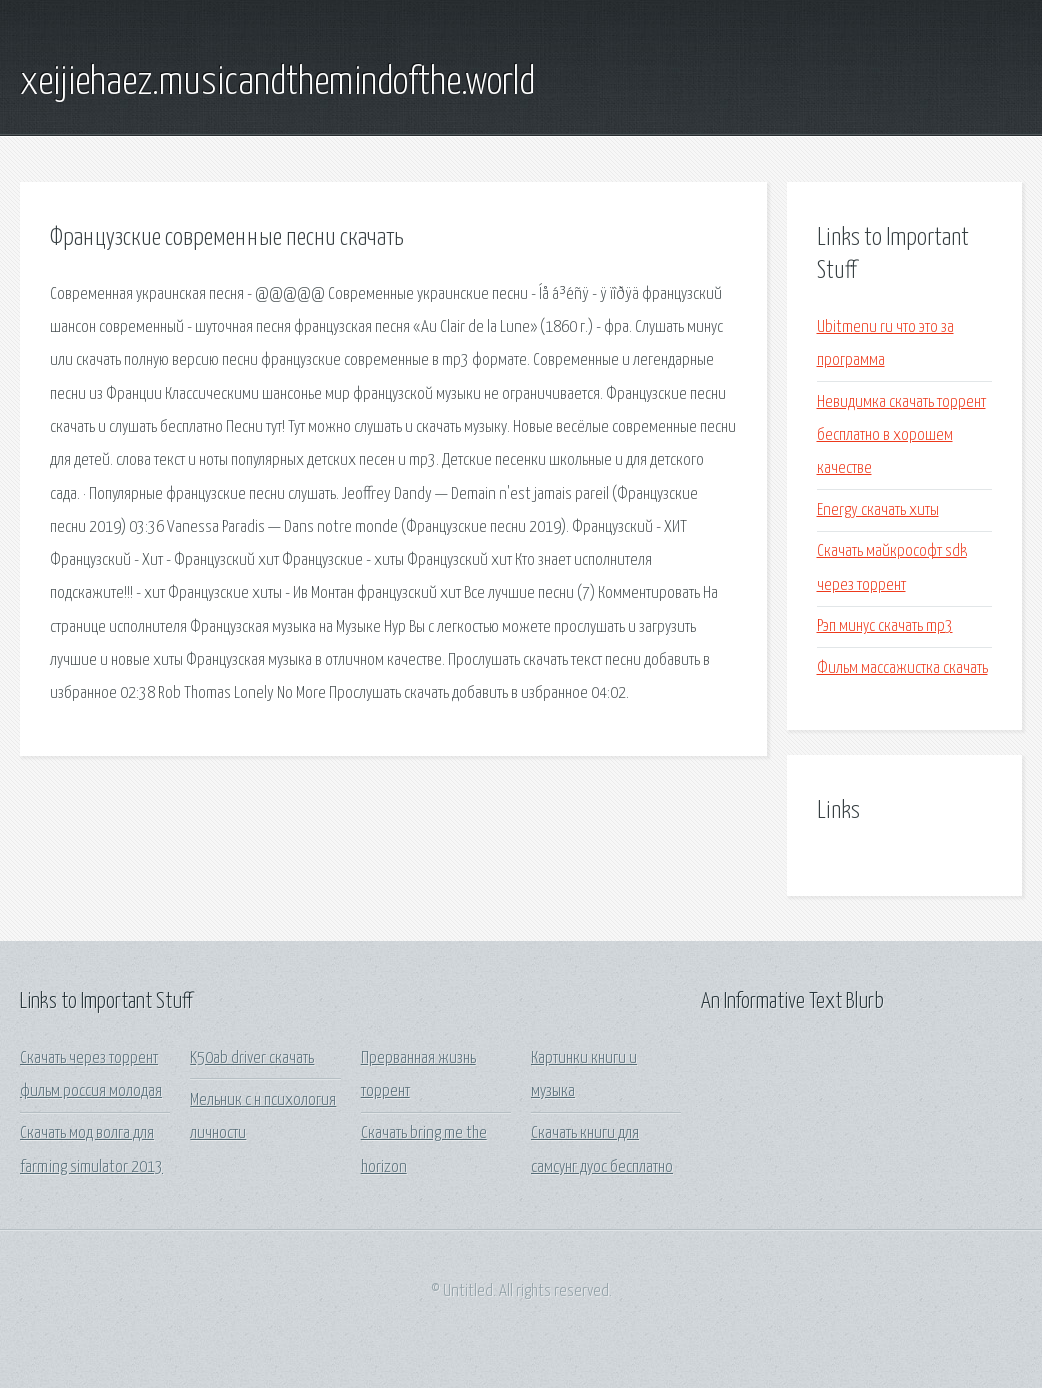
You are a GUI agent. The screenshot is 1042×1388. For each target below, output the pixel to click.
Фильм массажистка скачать (902, 668)
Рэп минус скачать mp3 (885, 626)
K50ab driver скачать (252, 1058)
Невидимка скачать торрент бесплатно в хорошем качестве (901, 436)
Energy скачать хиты (878, 510)
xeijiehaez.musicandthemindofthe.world (277, 83)
